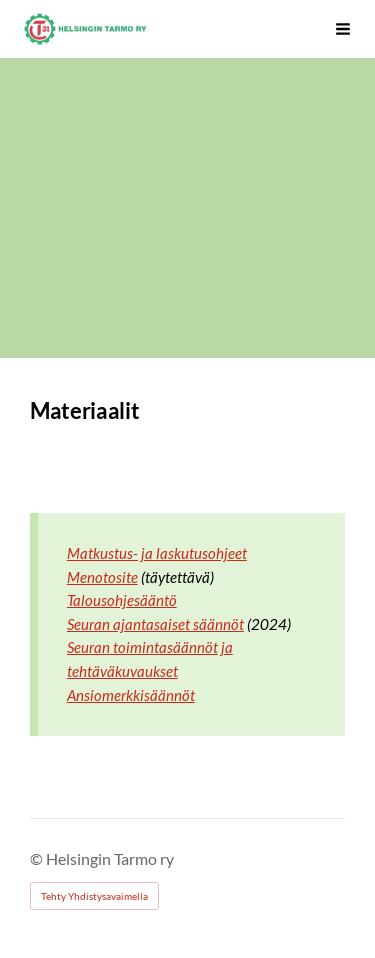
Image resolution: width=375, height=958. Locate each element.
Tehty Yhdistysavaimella (94, 896)
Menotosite (102, 577)
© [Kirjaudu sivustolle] (38, 858)
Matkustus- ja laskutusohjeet (157, 553)
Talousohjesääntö (122, 600)
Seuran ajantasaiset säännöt (155, 624)
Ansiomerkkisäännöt (131, 695)
